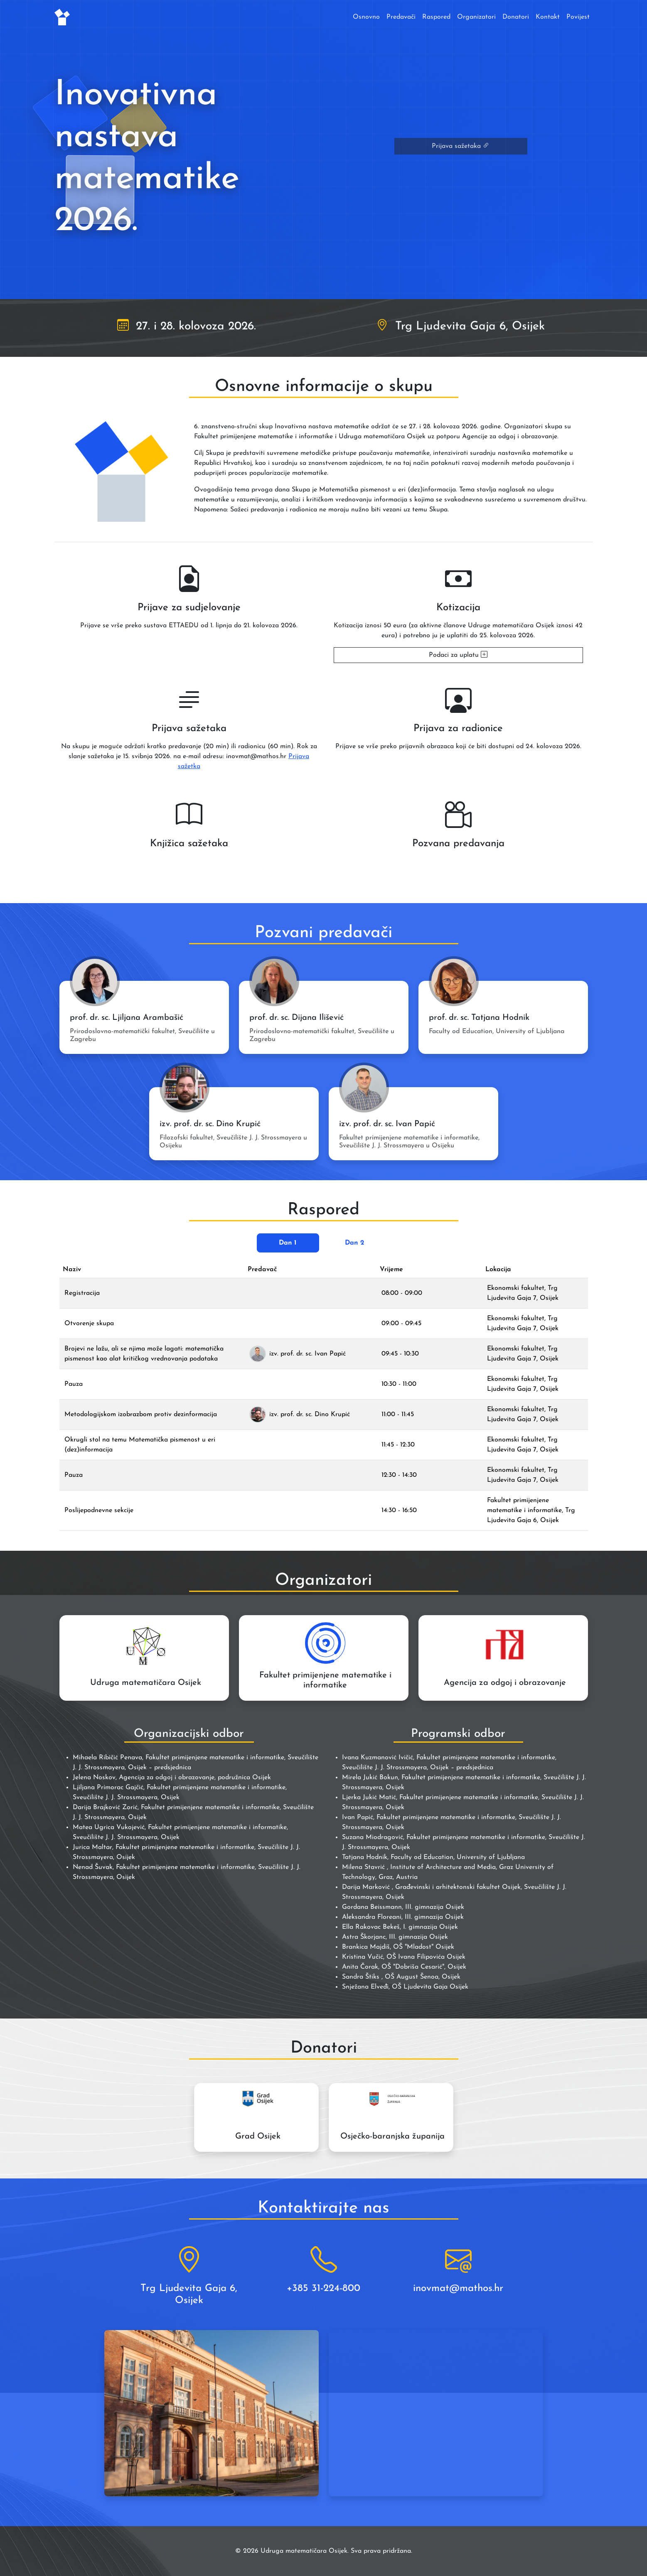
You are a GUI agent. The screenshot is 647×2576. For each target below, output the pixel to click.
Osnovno (366, 17)
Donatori (515, 17)
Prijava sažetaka (461, 146)
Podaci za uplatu (458, 655)
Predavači (401, 17)
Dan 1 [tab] (288, 1243)
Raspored (436, 17)
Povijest (578, 17)
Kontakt (548, 17)
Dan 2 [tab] (354, 1243)
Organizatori (476, 17)
